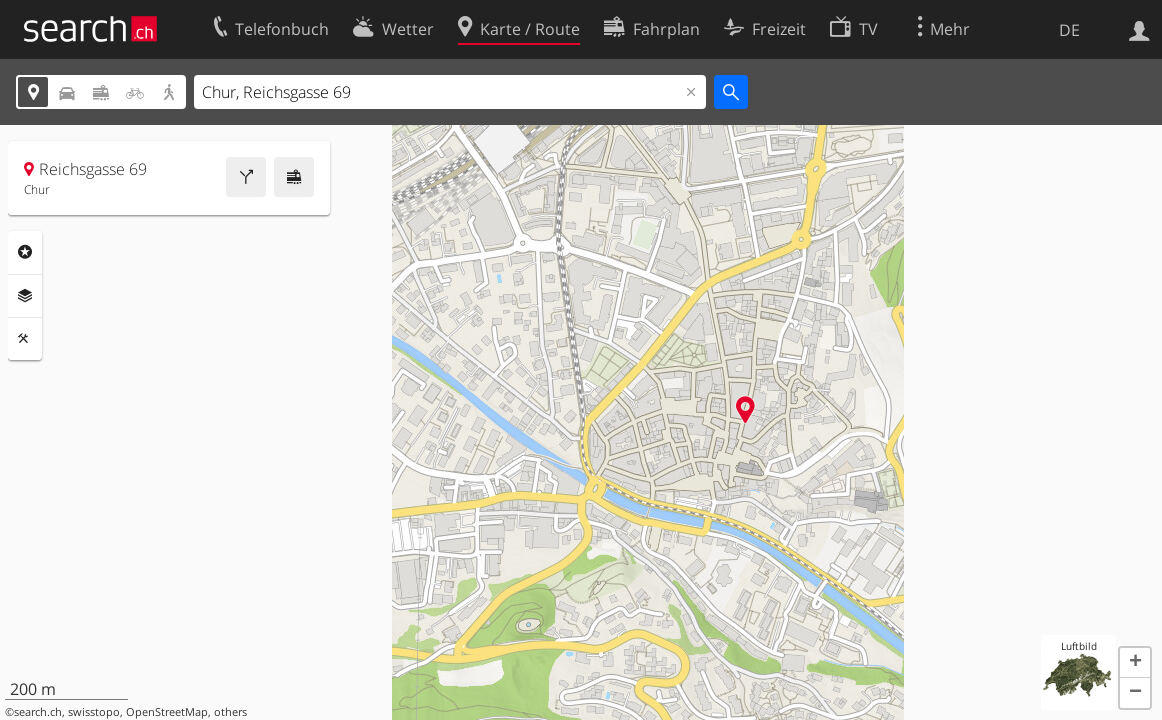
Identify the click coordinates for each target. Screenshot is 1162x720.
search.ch (38, 712)
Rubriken (25, 252)
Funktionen (25, 339)
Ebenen (25, 296)
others (230, 712)
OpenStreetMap (167, 712)
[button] (1135, 663)
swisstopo (94, 712)
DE (1069, 30)
